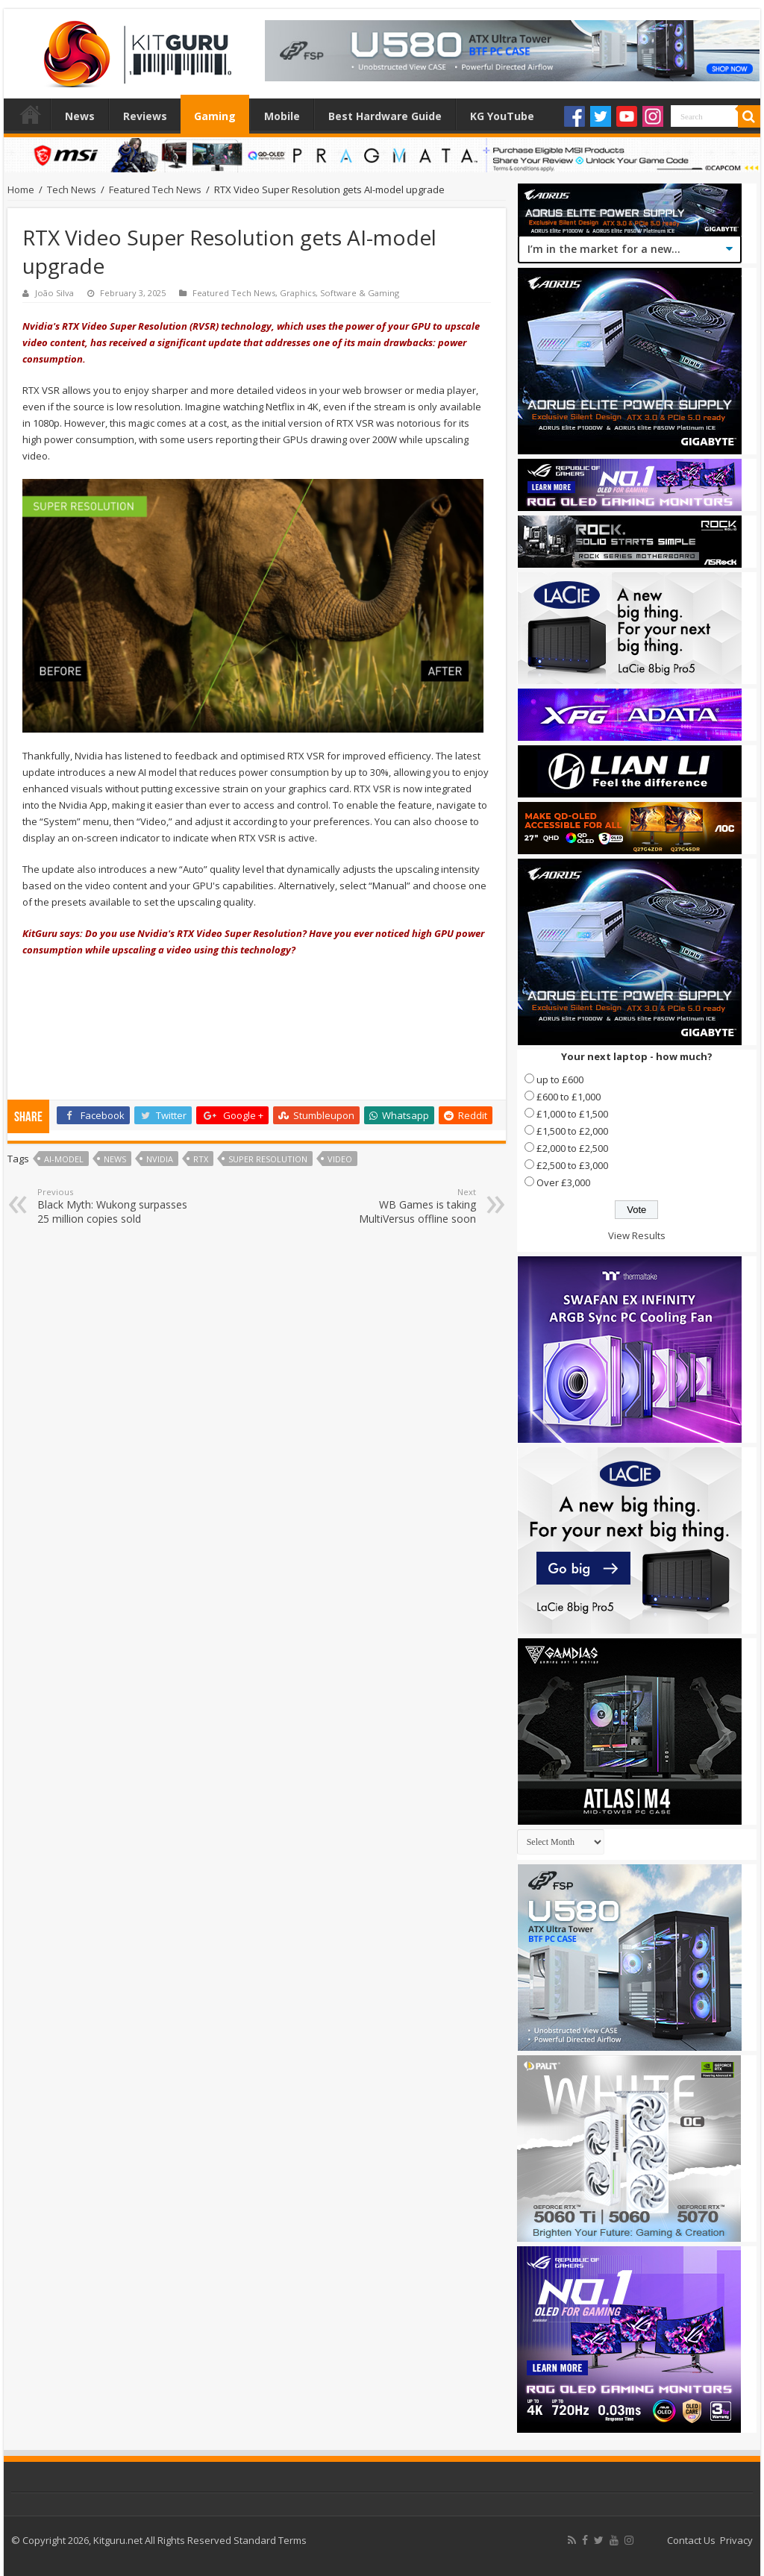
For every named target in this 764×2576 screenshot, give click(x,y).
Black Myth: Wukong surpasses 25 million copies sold (113, 1206)
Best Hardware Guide (385, 116)
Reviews (145, 116)
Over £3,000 (563, 1182)
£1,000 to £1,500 (572, 1114)
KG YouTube (502, 116)
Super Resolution (267, 1159)
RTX (200, 1159)
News (80, 116)
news (115, 1159)
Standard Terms (270, 2540)
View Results (637, 1235)
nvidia (159, 1159)
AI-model (64, 1159)
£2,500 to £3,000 (572, 1165)
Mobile (282, 116)
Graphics (298, 292)
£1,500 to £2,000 (572, 1131)
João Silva (54, 292)
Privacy (736, 2540)
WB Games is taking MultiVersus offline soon (399, 1206)
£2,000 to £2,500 (572, 1148)
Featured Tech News (155, 189)
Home (30, 114)
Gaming (215, 116)
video (340, 1159)
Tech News (71, 189)
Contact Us (691, 2540)
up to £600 (559, 1079)
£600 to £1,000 (568, 1096)
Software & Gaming (359, 292)
